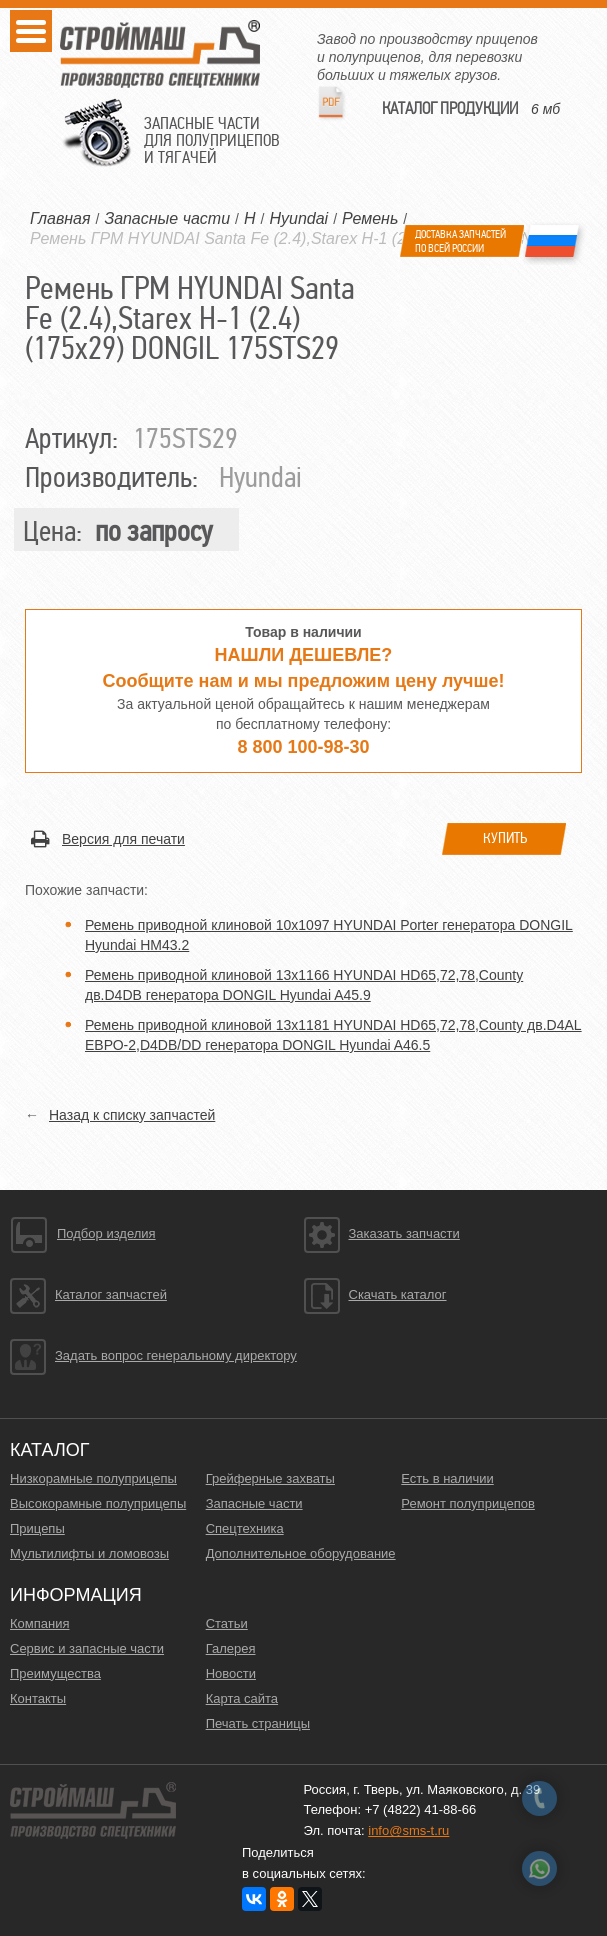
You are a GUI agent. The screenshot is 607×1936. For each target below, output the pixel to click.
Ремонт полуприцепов (468, 1503)
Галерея (231, 1648)
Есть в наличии (447, 1478)
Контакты (38, 1698)
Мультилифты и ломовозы (89, 1553)
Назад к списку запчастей (132, 1115)
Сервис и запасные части (87, 1648)
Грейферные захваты (270, 1478)
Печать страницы (258, 1723)
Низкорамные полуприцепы (93, 1478)
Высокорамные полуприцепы (98, 1503)
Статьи (227, 1623)
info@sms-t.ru (408, 1830)
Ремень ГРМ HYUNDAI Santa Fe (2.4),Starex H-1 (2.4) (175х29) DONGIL (294, 238)
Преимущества (55, 1673)
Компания (40, 1623)
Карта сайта (242, 1698)
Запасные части (254, 1503)
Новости (231, 1673)
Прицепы (37, 1528)
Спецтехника (245, 1528)
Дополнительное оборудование (301, 1553)
